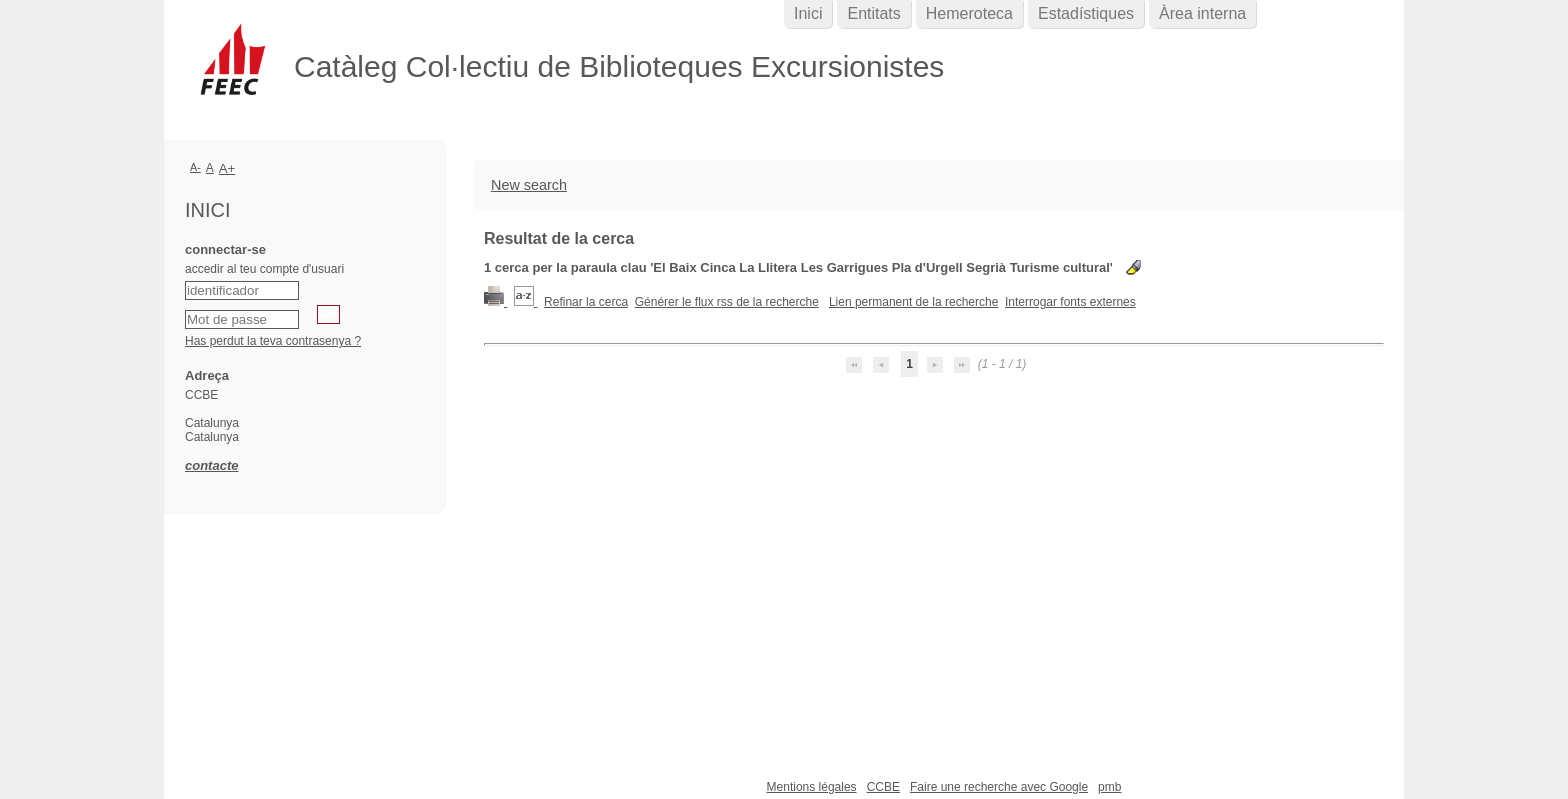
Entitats (873, 13)
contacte (211, 465)
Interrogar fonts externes (1070, 302)
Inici (808, 13)
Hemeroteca (969, 13)
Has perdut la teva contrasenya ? (273, 341)
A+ (227, 168)
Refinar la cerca (586, 302)
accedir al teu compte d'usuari (264, 269)
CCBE (883, 787)
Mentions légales (812, 787)
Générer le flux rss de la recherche (727, 302)
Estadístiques (1086, 13)
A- (195, 167)
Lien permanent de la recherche (913, 302)
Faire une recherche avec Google (999, 787)
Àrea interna (1202, 13)
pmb (1109, 787)
